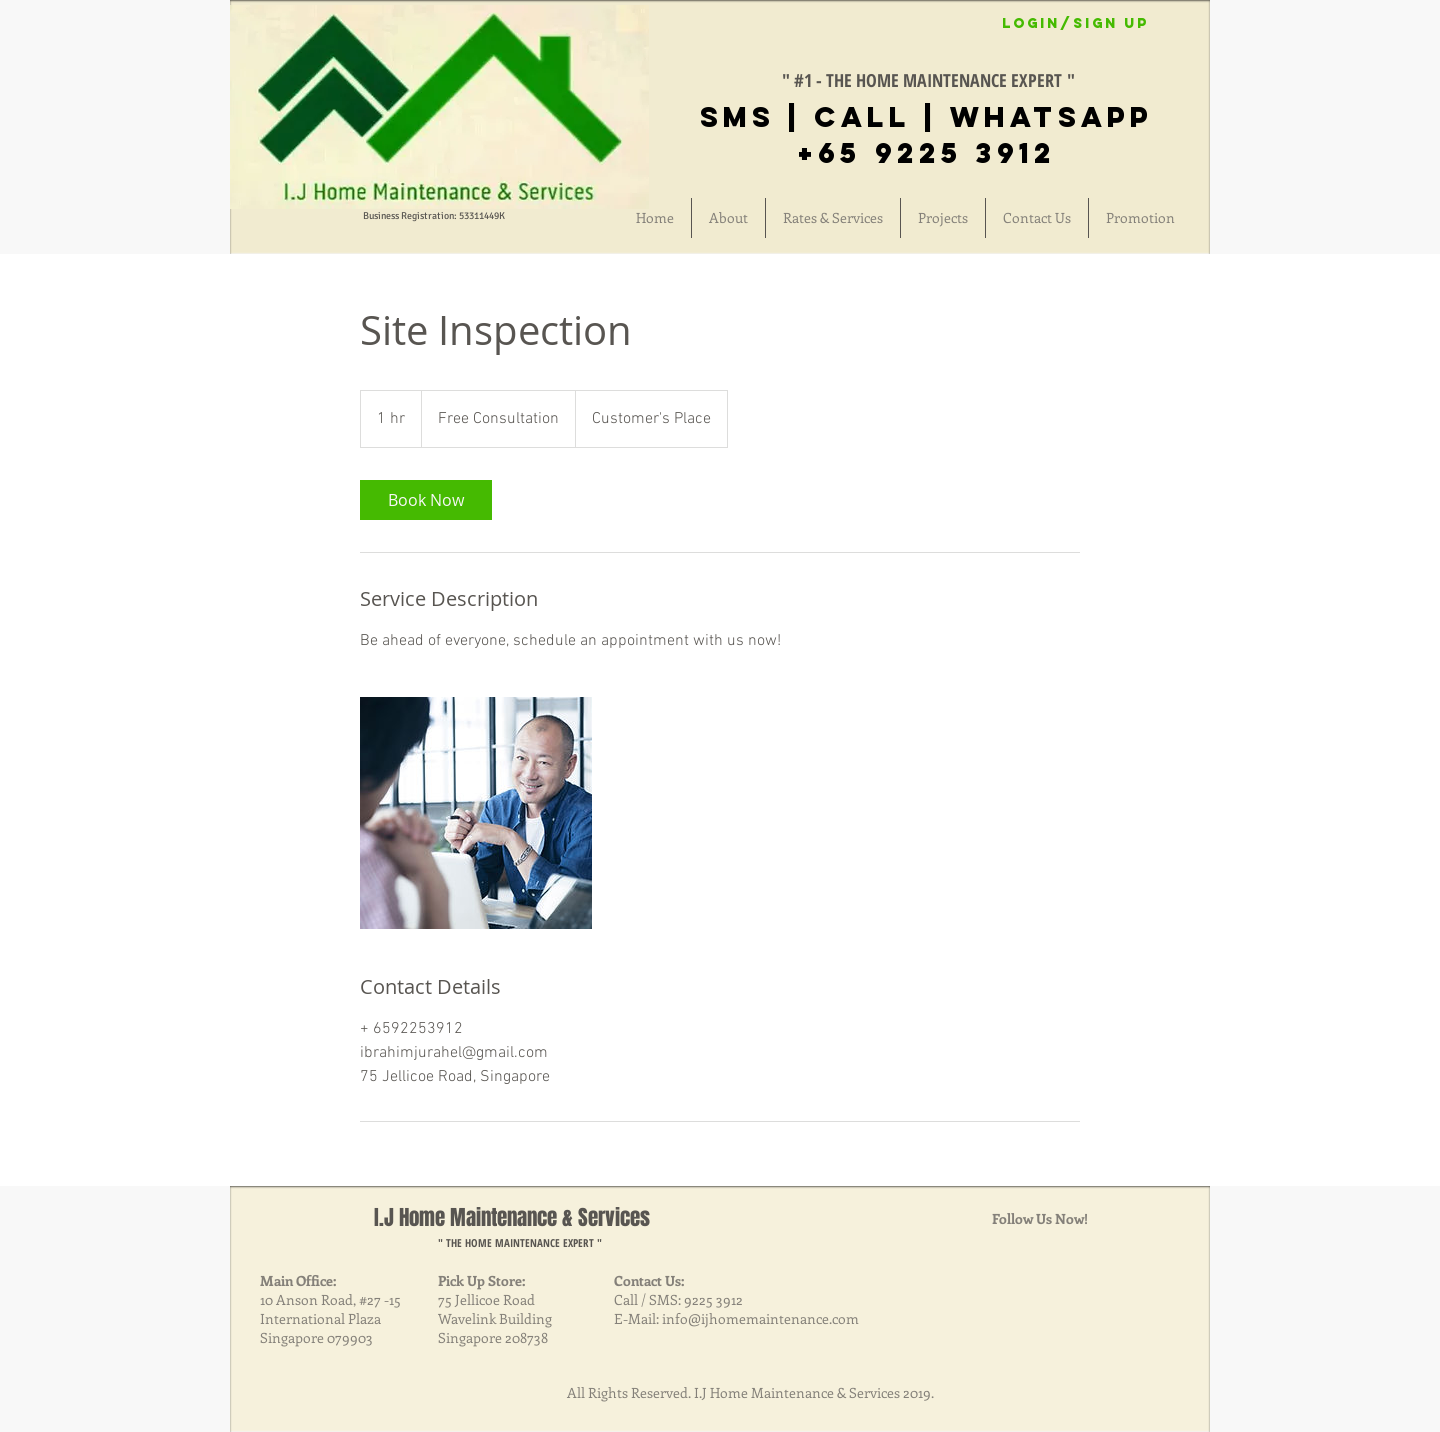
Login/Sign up (1075, 24)
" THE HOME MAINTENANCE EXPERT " (520, 1242)
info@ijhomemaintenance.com (760, 1318)
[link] (426, 500)
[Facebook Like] (841, 37)
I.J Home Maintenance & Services (512, 1217)
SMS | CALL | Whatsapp (926, 117)
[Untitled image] (476, 813)
